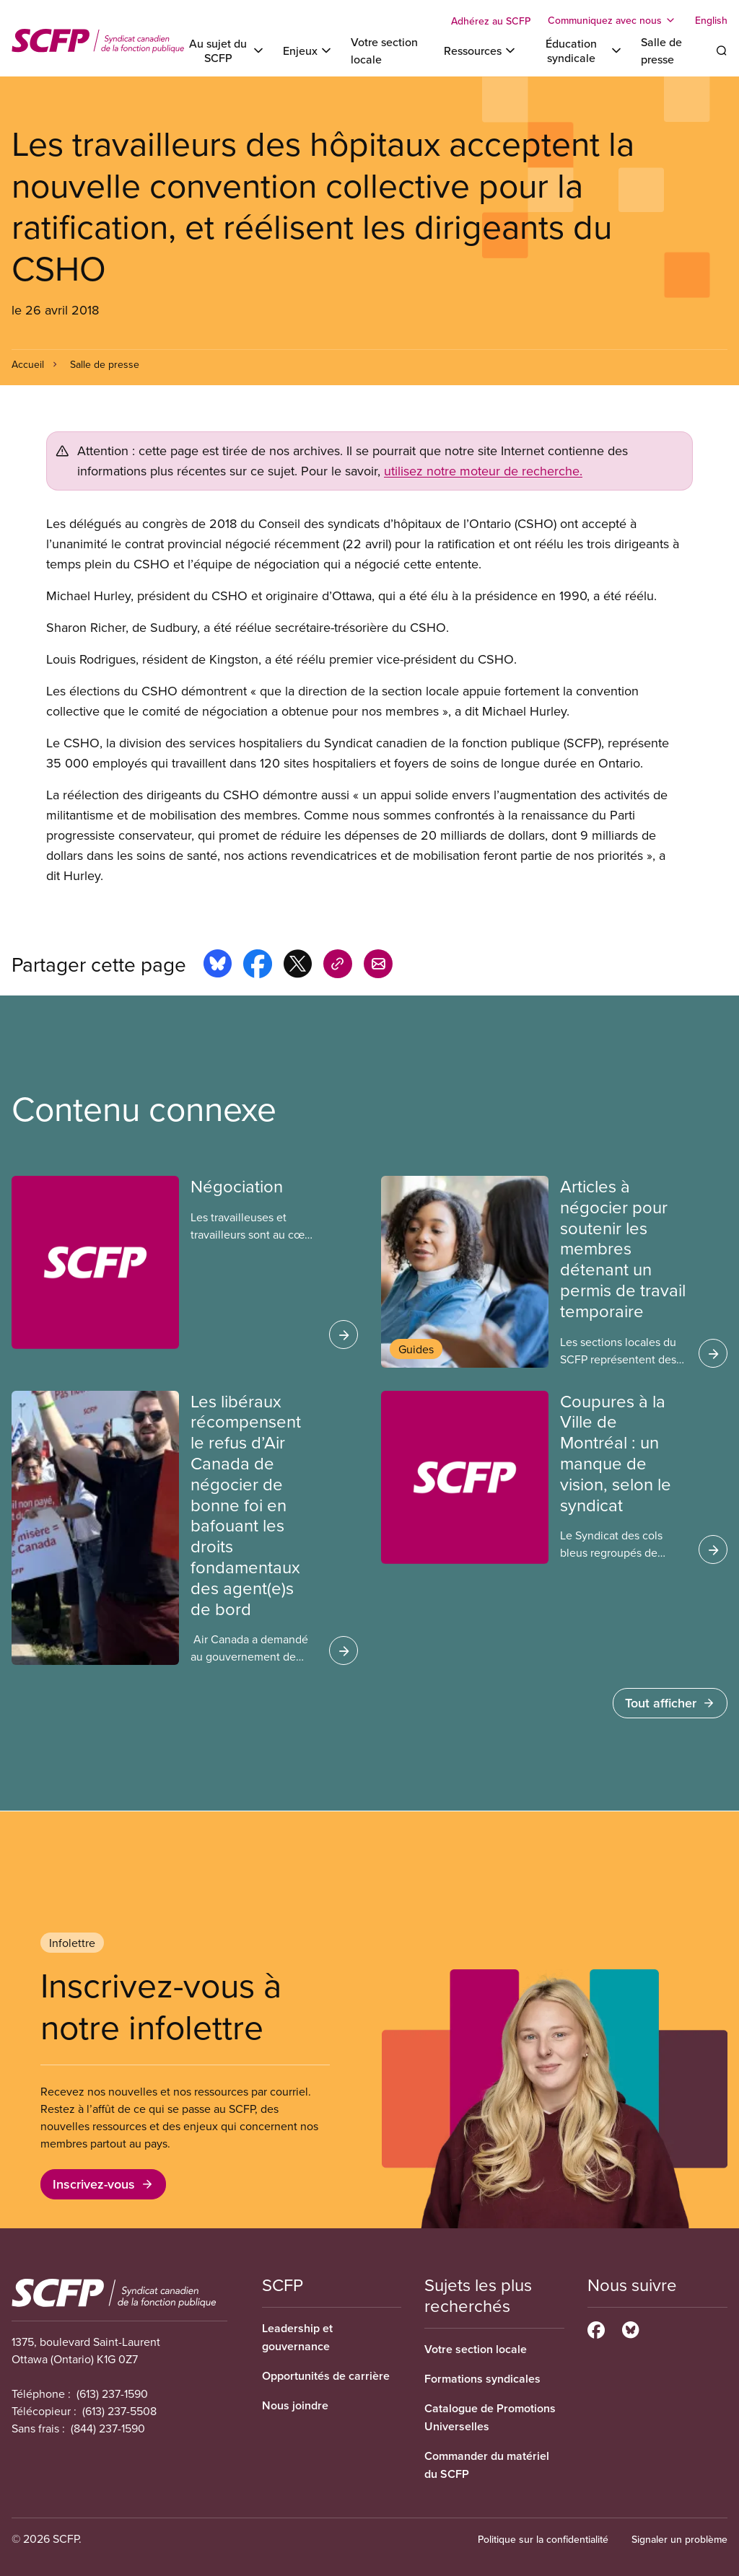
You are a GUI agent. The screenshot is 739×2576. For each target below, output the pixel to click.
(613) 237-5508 (119, 2411)
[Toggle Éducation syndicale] (579, 50)
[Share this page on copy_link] (337, 966)
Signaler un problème (679, 2539)
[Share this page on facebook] (257, 966)
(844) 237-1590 (108, 2428)
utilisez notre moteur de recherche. (483, 471)
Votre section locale (475, 2349)
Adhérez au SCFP (490, 21)
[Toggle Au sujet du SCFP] (226, 50)
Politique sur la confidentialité (543, 2539)
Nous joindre (295, 2405)
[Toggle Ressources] (480, 50)
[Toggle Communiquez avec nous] (613, 20)
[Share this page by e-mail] (378, 966)
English (711, 20)
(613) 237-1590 (112, 2393)
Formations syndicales (482, 2378)
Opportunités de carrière (326, 2376)
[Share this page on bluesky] (218, 966)
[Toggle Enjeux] (308, 50)
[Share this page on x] (298, 966)
